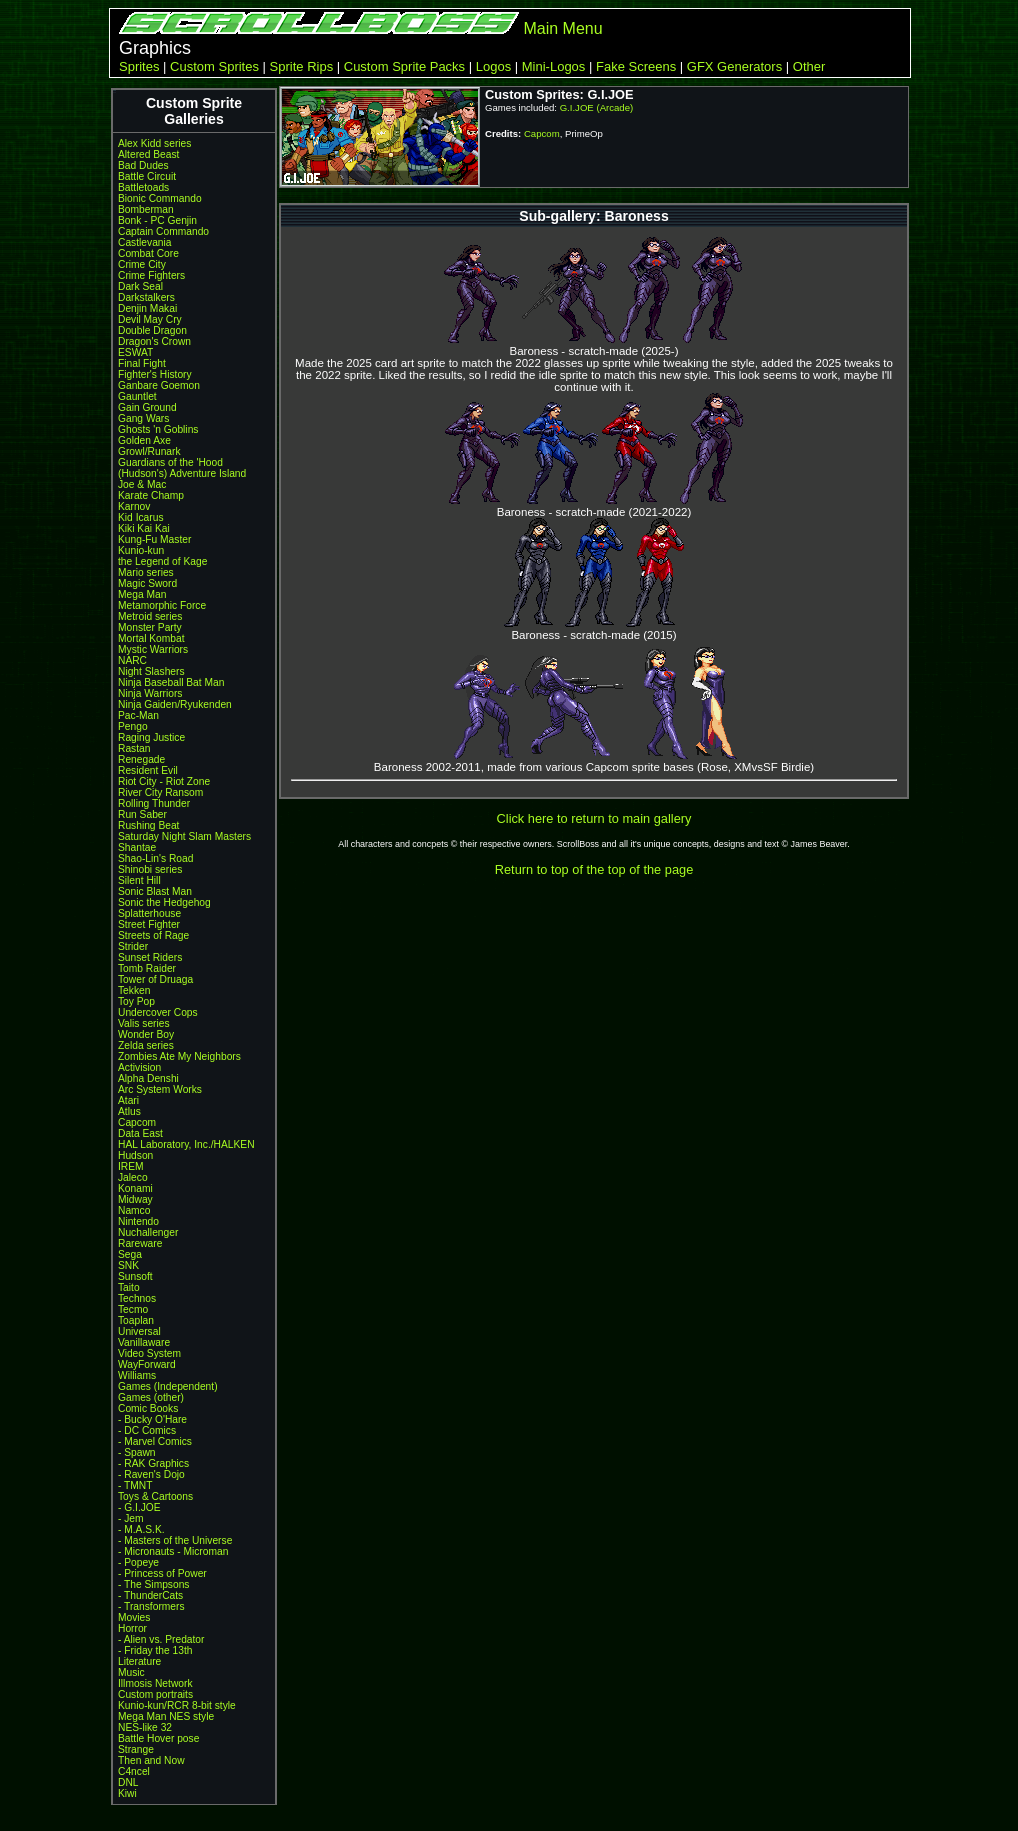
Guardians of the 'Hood (170, 462)
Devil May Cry (150, 319)
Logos (493, 66)
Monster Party (150, 627)
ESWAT (135, 352)
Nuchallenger (148, 1232)
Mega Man (142, 594)
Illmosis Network (155, 1683)
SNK (128, 1265)
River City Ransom (160, 792)
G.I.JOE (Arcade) (597, 107)
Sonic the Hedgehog (164, 902)
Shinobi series (150, 869)
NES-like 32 (145, 1727)
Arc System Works (160, 1089)
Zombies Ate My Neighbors (179, 1056)
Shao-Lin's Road (155, 858)
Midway (135, 1199)
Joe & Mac (142, 484)
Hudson (135, 1155)
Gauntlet (137, 396)
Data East (140, 1133)
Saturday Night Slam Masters (184, 836)
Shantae (137, 847)
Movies (134, 1617)
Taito (129, 1287)
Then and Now (151, 1760)
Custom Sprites (214, 66)
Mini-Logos (554, 66)
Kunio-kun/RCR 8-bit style (177, 1705)
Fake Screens (636, 66)
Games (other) (151, 1397)
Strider (133, 946)
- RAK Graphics (153, 1463)
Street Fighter (149, 924)
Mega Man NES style (166, 1716)
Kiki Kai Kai (144, 528)
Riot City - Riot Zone (164, 781)
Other (809, 66)
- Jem (131, 1518)
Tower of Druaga (155, 979)
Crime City (142, 264)
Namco (134, 1210)
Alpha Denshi (148, 1078)
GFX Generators (734, 66)
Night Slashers (151, 671)
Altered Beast (148, 154)
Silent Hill (139, 880)
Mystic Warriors (153, 649)
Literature (139, 1661)
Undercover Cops (158, 1012)
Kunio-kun (141, 550)
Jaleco (133, 1177)
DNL (128, 1782)
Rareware (140, 1243)
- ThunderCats (150, 1595)
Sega (130, 1254)
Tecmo (133, 1309)
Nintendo (138, 1221)
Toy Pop (136, 1001)
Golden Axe (144, 440)
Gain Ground (147, 407)
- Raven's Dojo (151, 1474)
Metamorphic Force (162, 605)
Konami (135, 1188)
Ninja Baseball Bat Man (171, 682)
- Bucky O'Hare (152, 1419)
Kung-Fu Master (154, 539)
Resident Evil (148, 770)
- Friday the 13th (155, 1650)
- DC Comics (147, 1430)
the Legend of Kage (162, 561)
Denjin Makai (147, 308)
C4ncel (134, 1771)
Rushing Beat (148, 825)
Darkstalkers (146, 297)
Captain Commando (163, 231)
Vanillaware (144, 1342)
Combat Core (148, 253)
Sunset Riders (150, 957)
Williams (137, 1375)
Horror (132, 1628)
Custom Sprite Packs (404, 66)
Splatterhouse (149, 913)
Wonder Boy (146, 1034)
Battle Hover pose (158, 1738)
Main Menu (562, 28)
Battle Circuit (147, 176)
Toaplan (136, 1320)
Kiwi (127, 1793)
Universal (139, 1331)
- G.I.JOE (139, 1507)
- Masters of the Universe (175, 1540)
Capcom (137, 1122)
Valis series (144, 1023)
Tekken (134, 990)
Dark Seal (140, 286)
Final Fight (142, 363)
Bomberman (146, 209)
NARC (132, 660)
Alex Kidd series (154, 143)
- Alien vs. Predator (161, 1639)
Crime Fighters (151, 275)
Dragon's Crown (154, 341)
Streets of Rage (153, 935)
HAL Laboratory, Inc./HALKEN (186, 1144)
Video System (149, 1353)
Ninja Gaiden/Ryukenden (175, 704)
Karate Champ (151, 495)
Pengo (133, 726)
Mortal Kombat (151, 638)
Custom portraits (155, 1694)
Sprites (139, 66)
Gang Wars (143, 418)
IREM (131, 1166)
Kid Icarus (141, 517)
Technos (137, 1298)
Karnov (134, 506)
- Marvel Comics (155, 1441)
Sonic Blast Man (155, 891)
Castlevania (144, 242)
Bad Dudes (143, 165)
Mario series (146, 572)
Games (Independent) (168, 1386)
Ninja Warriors (150, 693)
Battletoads (143, 187)
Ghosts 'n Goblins (158, 429)
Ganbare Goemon (159, 385)
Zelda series (146, 1045)
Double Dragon (152, 330)
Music (131, 1672)
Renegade (141, 759)
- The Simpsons (153, 1584)
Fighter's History (155, 374)
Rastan (134, 748)
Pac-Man (138, 715)
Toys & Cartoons (155, 1496)
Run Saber (142, 814)
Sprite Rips (302, 66)
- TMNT (135, 1485)
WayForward (147, 1364)
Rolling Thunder (154, 803)
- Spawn (137, 1452)
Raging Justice (151, 737)
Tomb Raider (147, 968)
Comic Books (148, 1408)
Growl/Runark (149, 451)
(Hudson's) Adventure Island (182, 473)
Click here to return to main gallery (594, 818)
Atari (128, 1100)
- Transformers (151, 1606)
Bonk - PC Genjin (157, 220)
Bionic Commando (160, 198)
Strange (136, 1749)
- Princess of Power (162, 1573)
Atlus (129, 1111)
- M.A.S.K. (141, 1529)
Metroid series (150, 616)
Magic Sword (147, 583)
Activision (139, 1067)
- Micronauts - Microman (173, 1551)
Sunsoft (135, 1276)
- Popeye (138, 1562)
